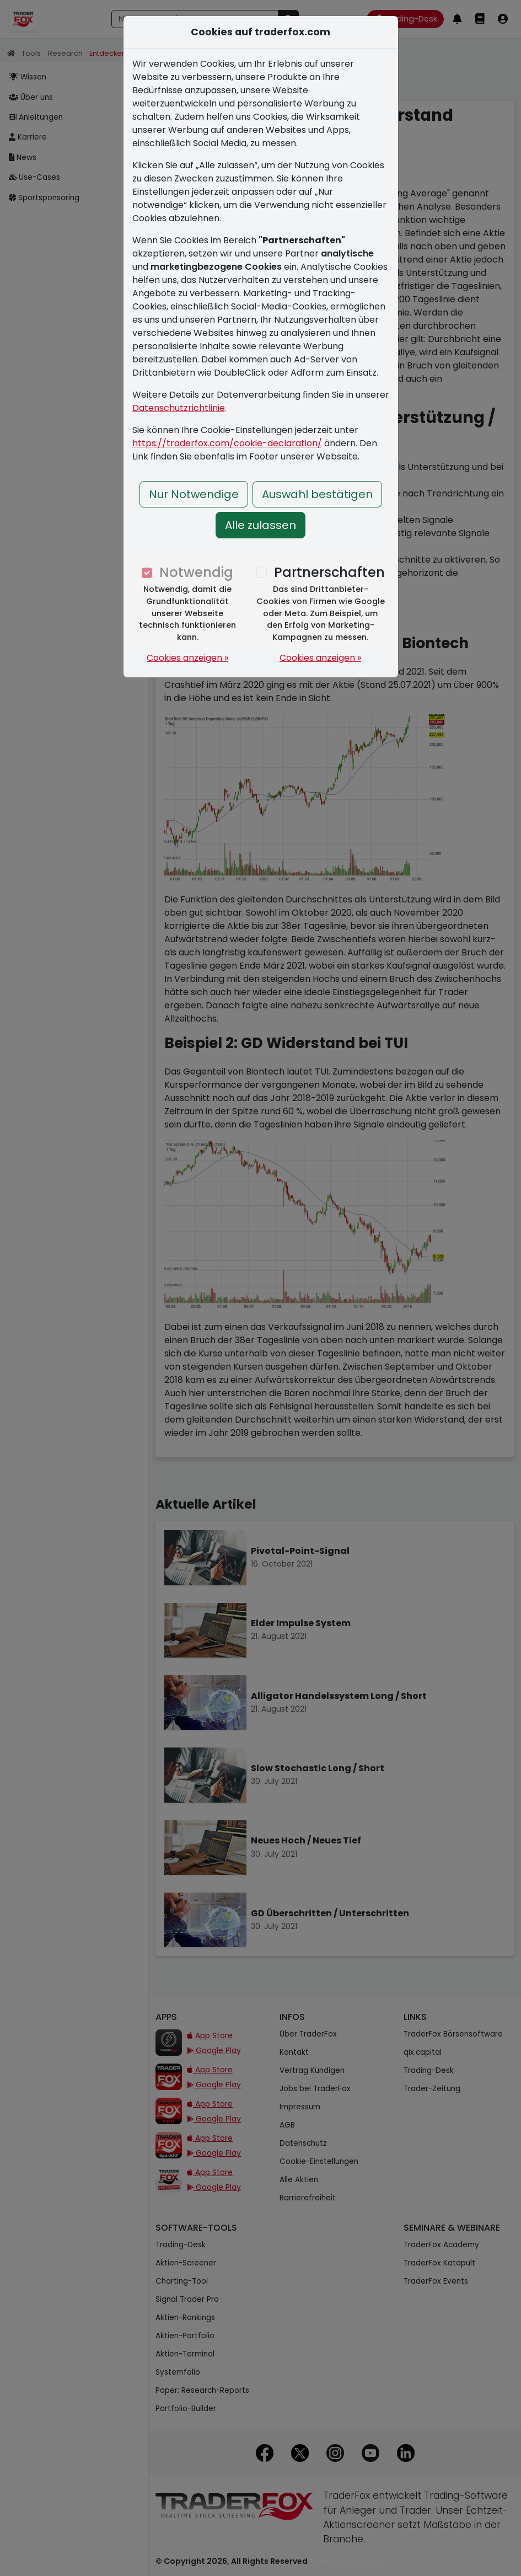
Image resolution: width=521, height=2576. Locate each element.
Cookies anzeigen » (187, 657)
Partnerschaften (329, 572)
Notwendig (196, 572)
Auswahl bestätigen (317, 494)
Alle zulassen (260, 525)
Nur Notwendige (194, 494)
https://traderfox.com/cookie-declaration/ (227, 443)
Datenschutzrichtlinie (178, 408)
